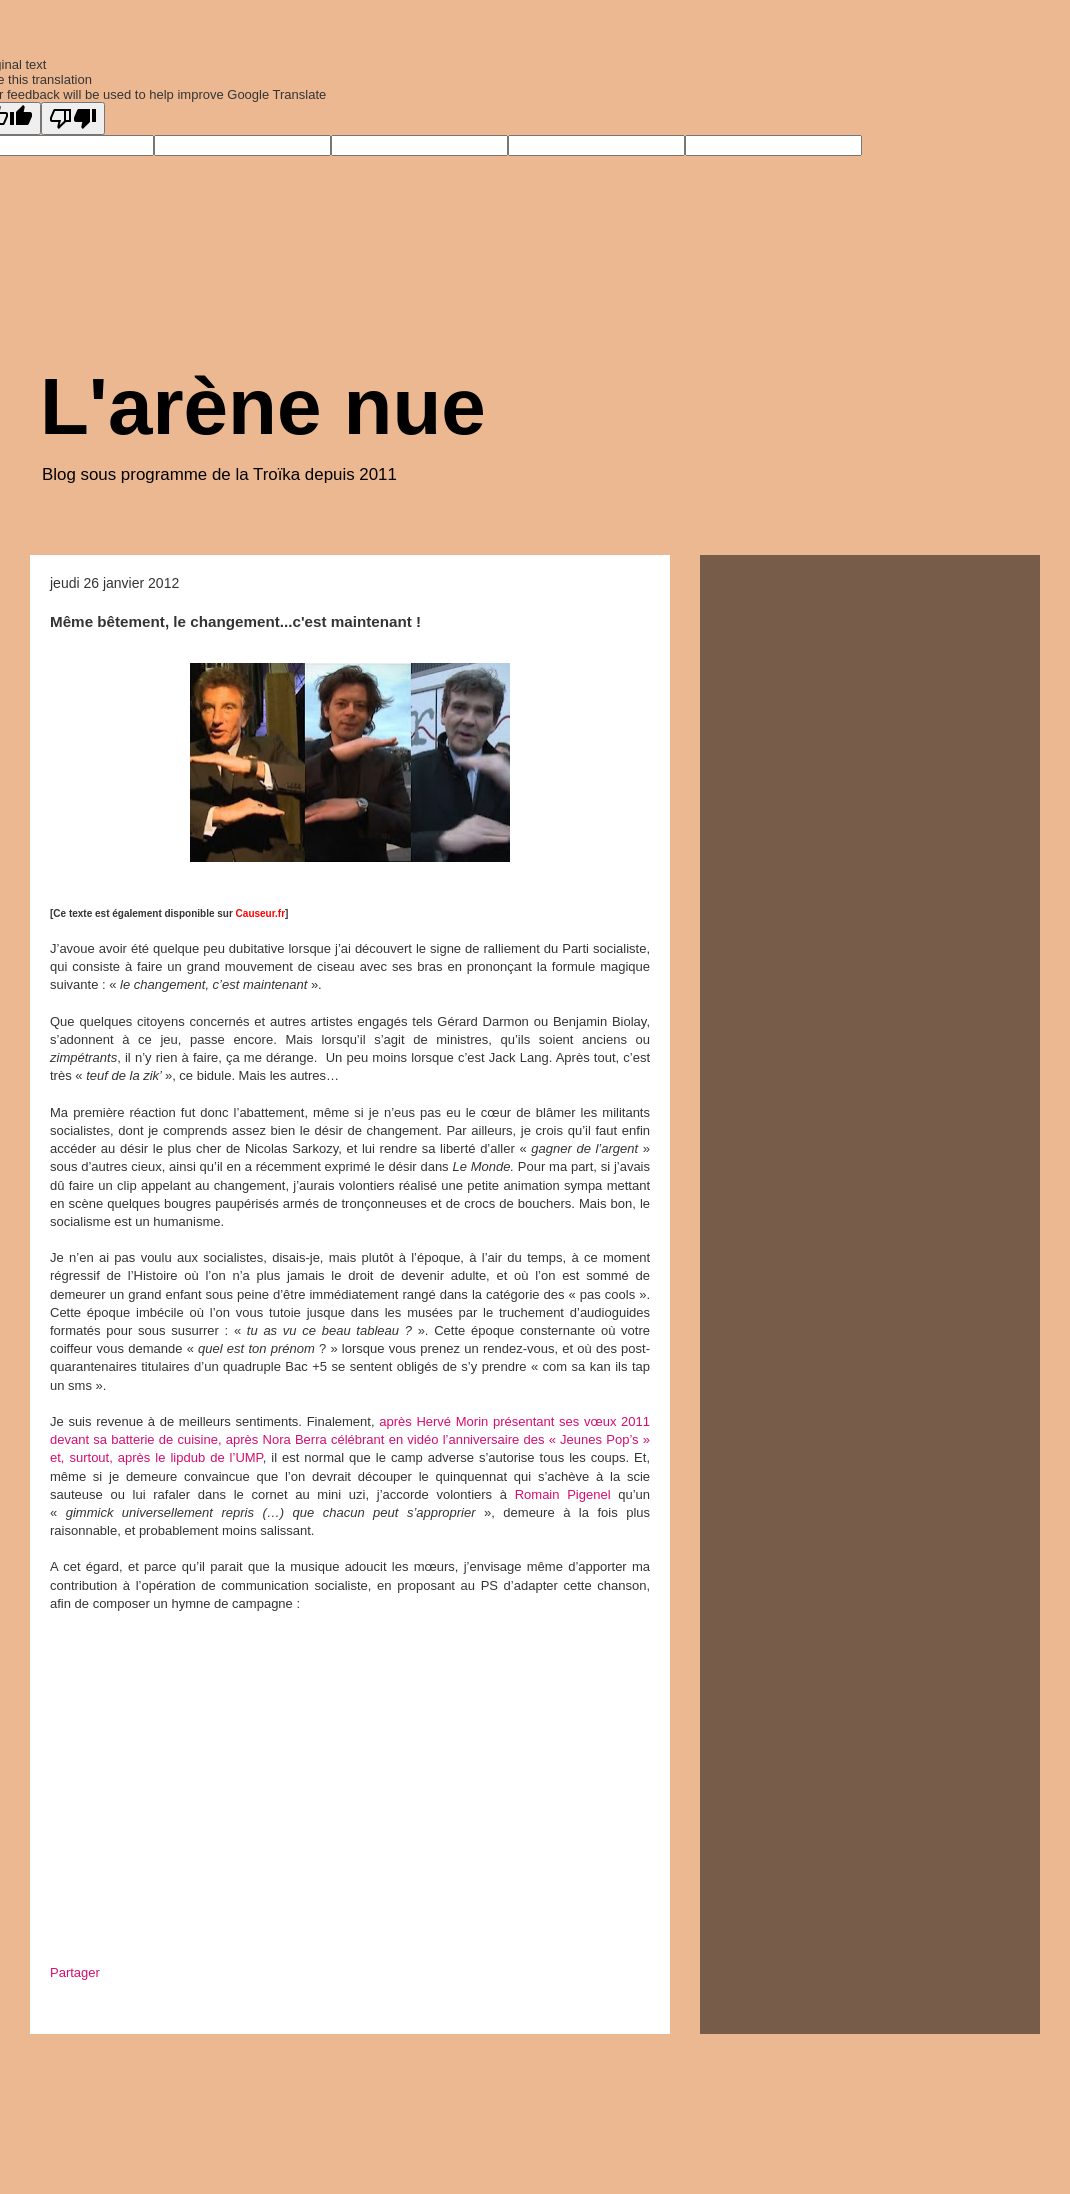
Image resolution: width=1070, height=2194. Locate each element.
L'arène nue (263, 406)
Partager (75, 1972)
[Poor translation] (73, 118)
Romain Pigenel (563, 1494)
